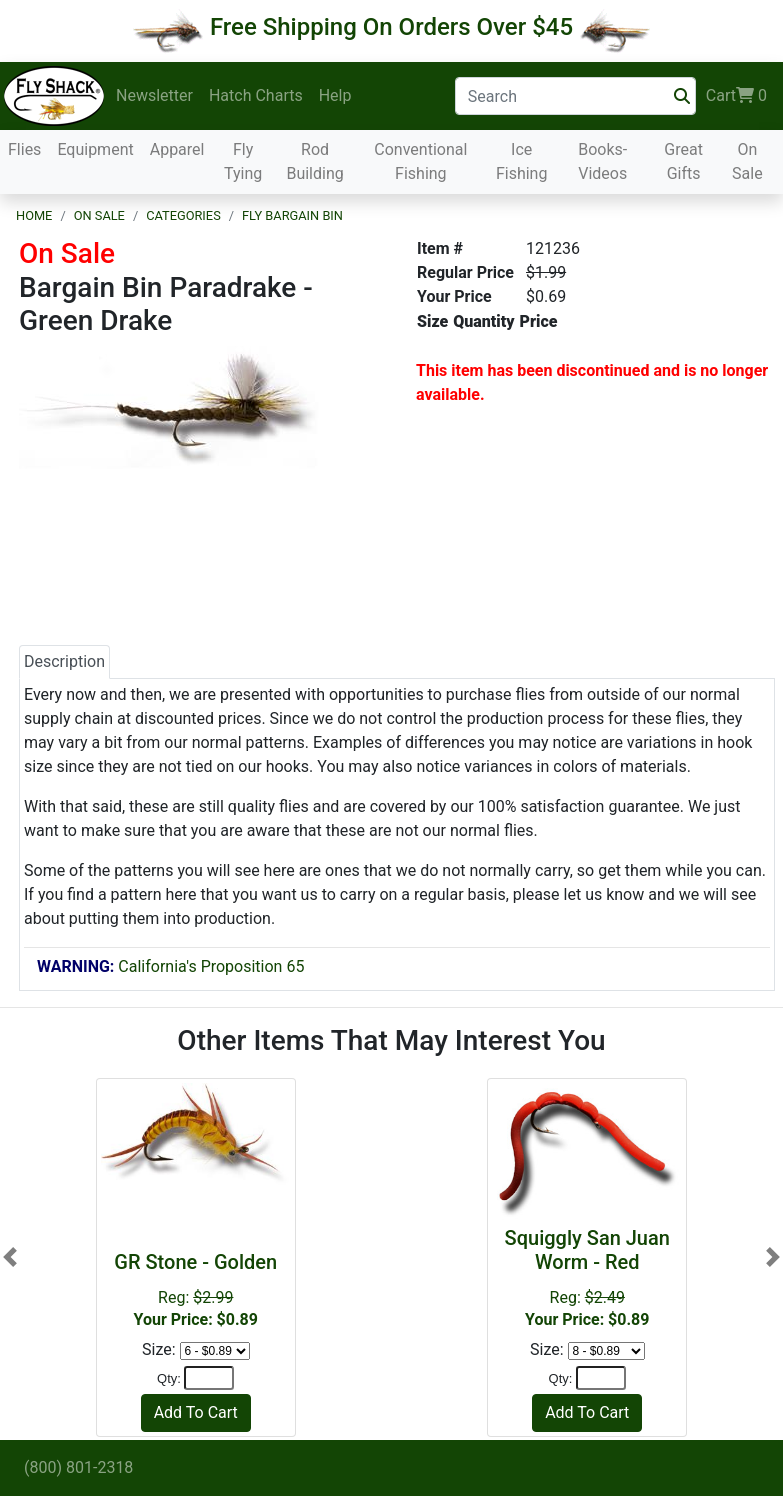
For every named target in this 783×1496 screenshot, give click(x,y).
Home (34, 215)
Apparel (177, 149)
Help (335, 95)
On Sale (747, 161)
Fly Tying (243, 161)
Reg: (196, 1289)
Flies (24, 149)
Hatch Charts (256, 95)
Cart (736, 96)
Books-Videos (602, 161)
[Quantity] (209, 1378)
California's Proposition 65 (170, 966)
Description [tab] (64, 661)
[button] (10, 1257)
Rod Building (314, 161)
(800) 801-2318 (78, 1467)
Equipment (95, 149)
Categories (183, 215)
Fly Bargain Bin (292, 215)
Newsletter (154, 95)
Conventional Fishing (420, 161)
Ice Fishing (522, 161)
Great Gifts (683, 161)
